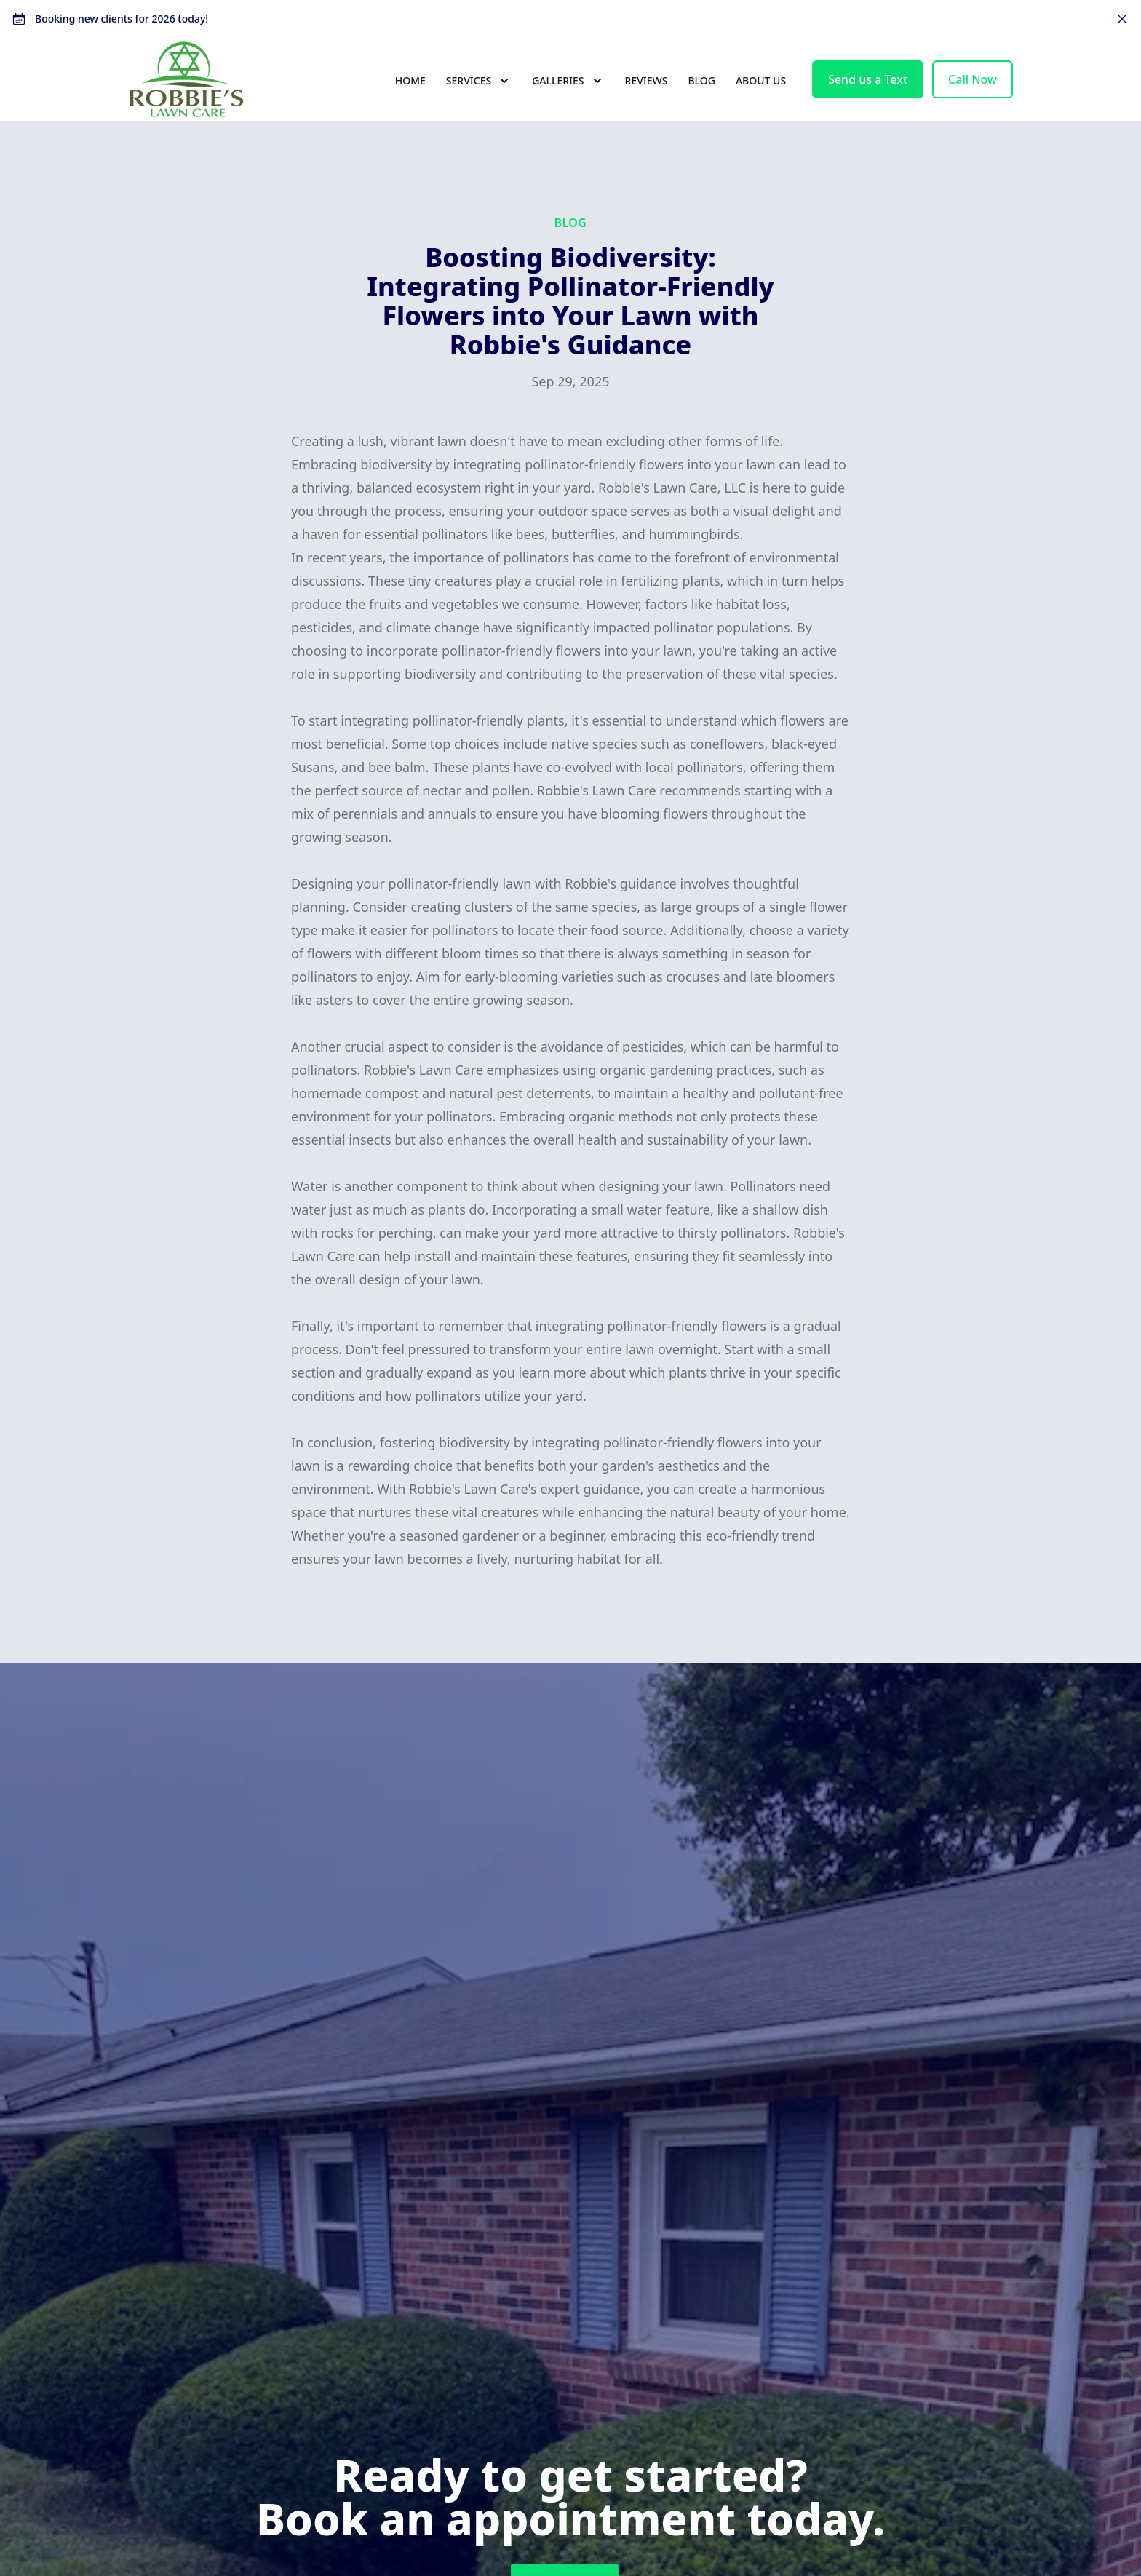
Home (410, 103)
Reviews (646, 103)
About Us (761, 103)
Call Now (972, 102)
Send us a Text (867, 102)
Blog (701, 103)
